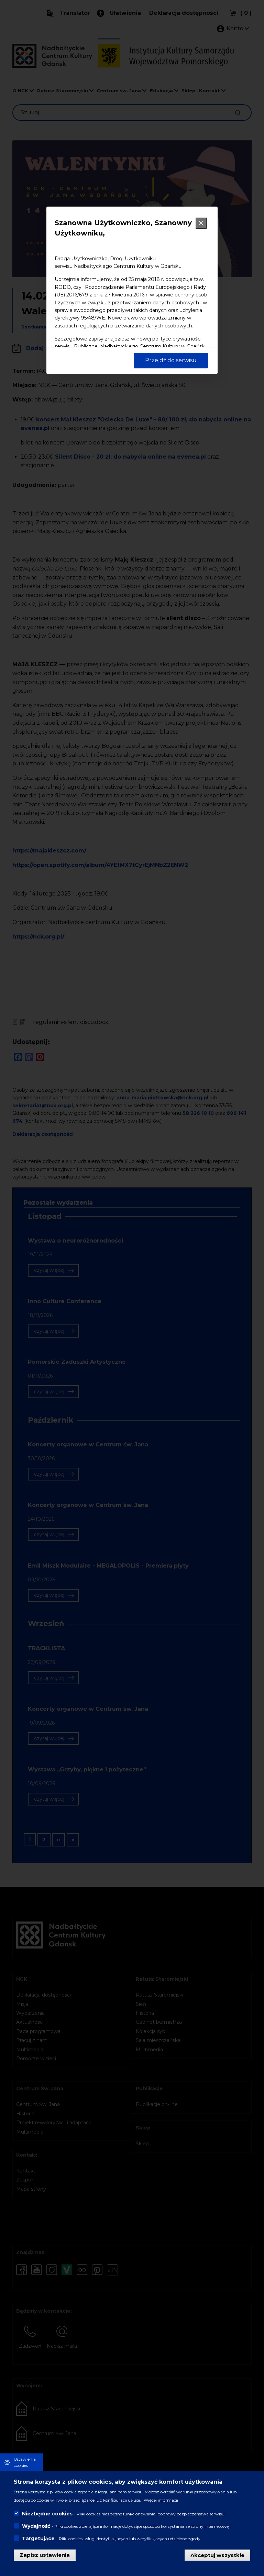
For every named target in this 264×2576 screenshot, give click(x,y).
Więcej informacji (161, 2500)
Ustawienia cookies (25, 2462)
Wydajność (36, 2526)
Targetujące (38, 2538)
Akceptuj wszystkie (217, 2555)
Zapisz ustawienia (45, 2555)
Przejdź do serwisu (171, 360)
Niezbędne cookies (47, 2514)
